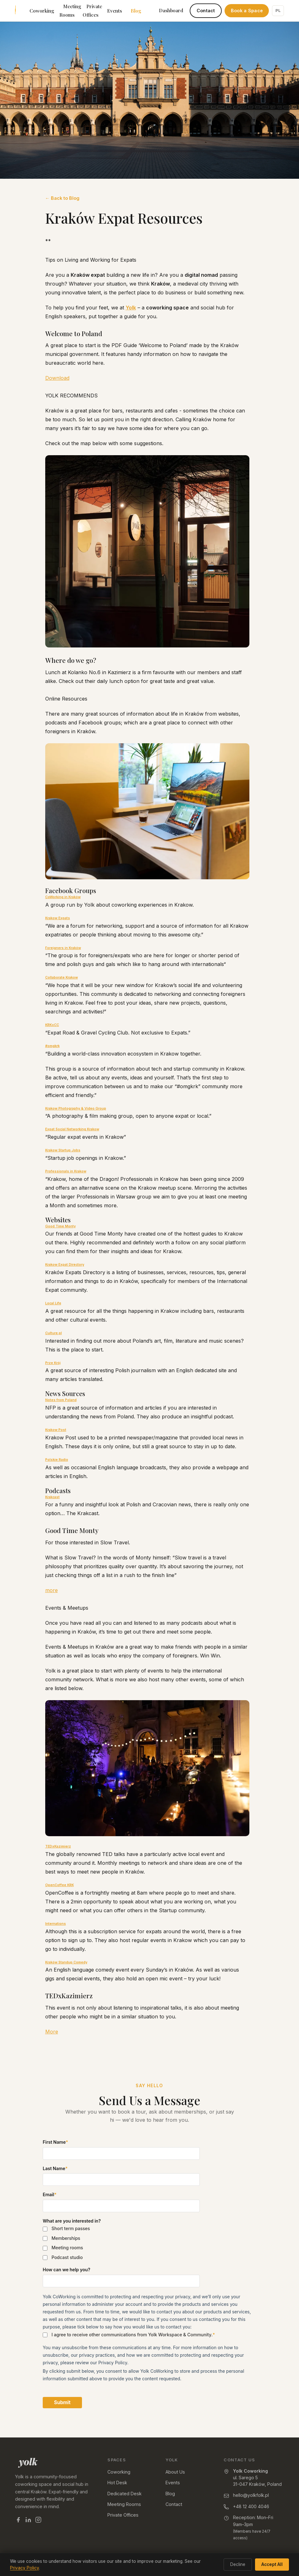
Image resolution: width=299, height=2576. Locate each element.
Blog (136, 11)
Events (114, 11)
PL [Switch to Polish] (278, 10)
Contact (206, 10)
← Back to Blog (62, 198)
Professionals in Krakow (65, 1171)
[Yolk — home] (54, 2463)
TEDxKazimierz (58, 1846)
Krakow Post (55, 1430)
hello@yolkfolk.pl (251, 2495)
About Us (175, 2472)
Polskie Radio (56, 1460)
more (51, 1590)
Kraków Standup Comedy (66, 1962)
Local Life (53, 1303)
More (51, 2031)
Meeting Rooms (70, 10)
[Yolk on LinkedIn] (28, 2521)
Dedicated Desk (124, 2493)
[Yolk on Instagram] (38, 2521)
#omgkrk (52, 1046)
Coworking (42, 11)
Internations (55, 1924)
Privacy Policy (24, 2567)
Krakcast (52, 1497)
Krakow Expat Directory (64, 1265)
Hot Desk (117, 2482)
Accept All (272, 2564)
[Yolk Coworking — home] (15, 10)
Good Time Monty (60, 1226)
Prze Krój (53, 1363)
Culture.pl (53, 1333)
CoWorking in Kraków (63, 897)
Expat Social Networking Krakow (72, 1129)
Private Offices (92, 10)
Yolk (131, 307)
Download (57, 378)
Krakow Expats (57, 918)
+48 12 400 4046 (251, 2506)
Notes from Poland (61, 1400)
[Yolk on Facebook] (18, 2521)
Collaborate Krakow (61, 977)
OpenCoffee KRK (59, 1885)
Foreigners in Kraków (63, 948)
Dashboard (171, 10)
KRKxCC (52, 1025)
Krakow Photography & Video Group (75, 1108)
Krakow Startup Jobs (62, 1150)
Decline (237, 2564)
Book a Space (247, 10)
